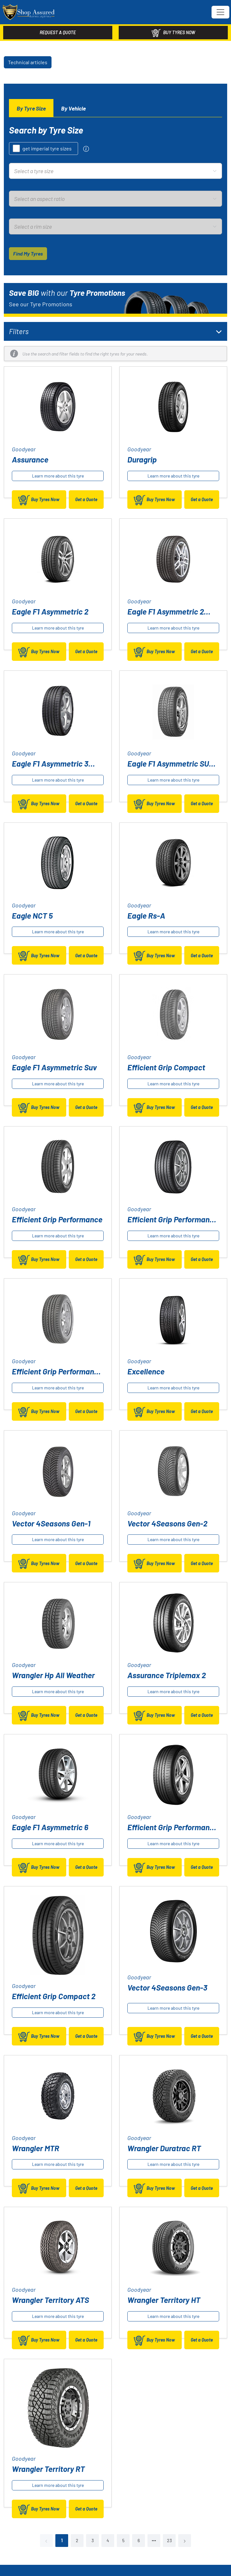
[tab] (31, 108)
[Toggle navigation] (220, 12)
